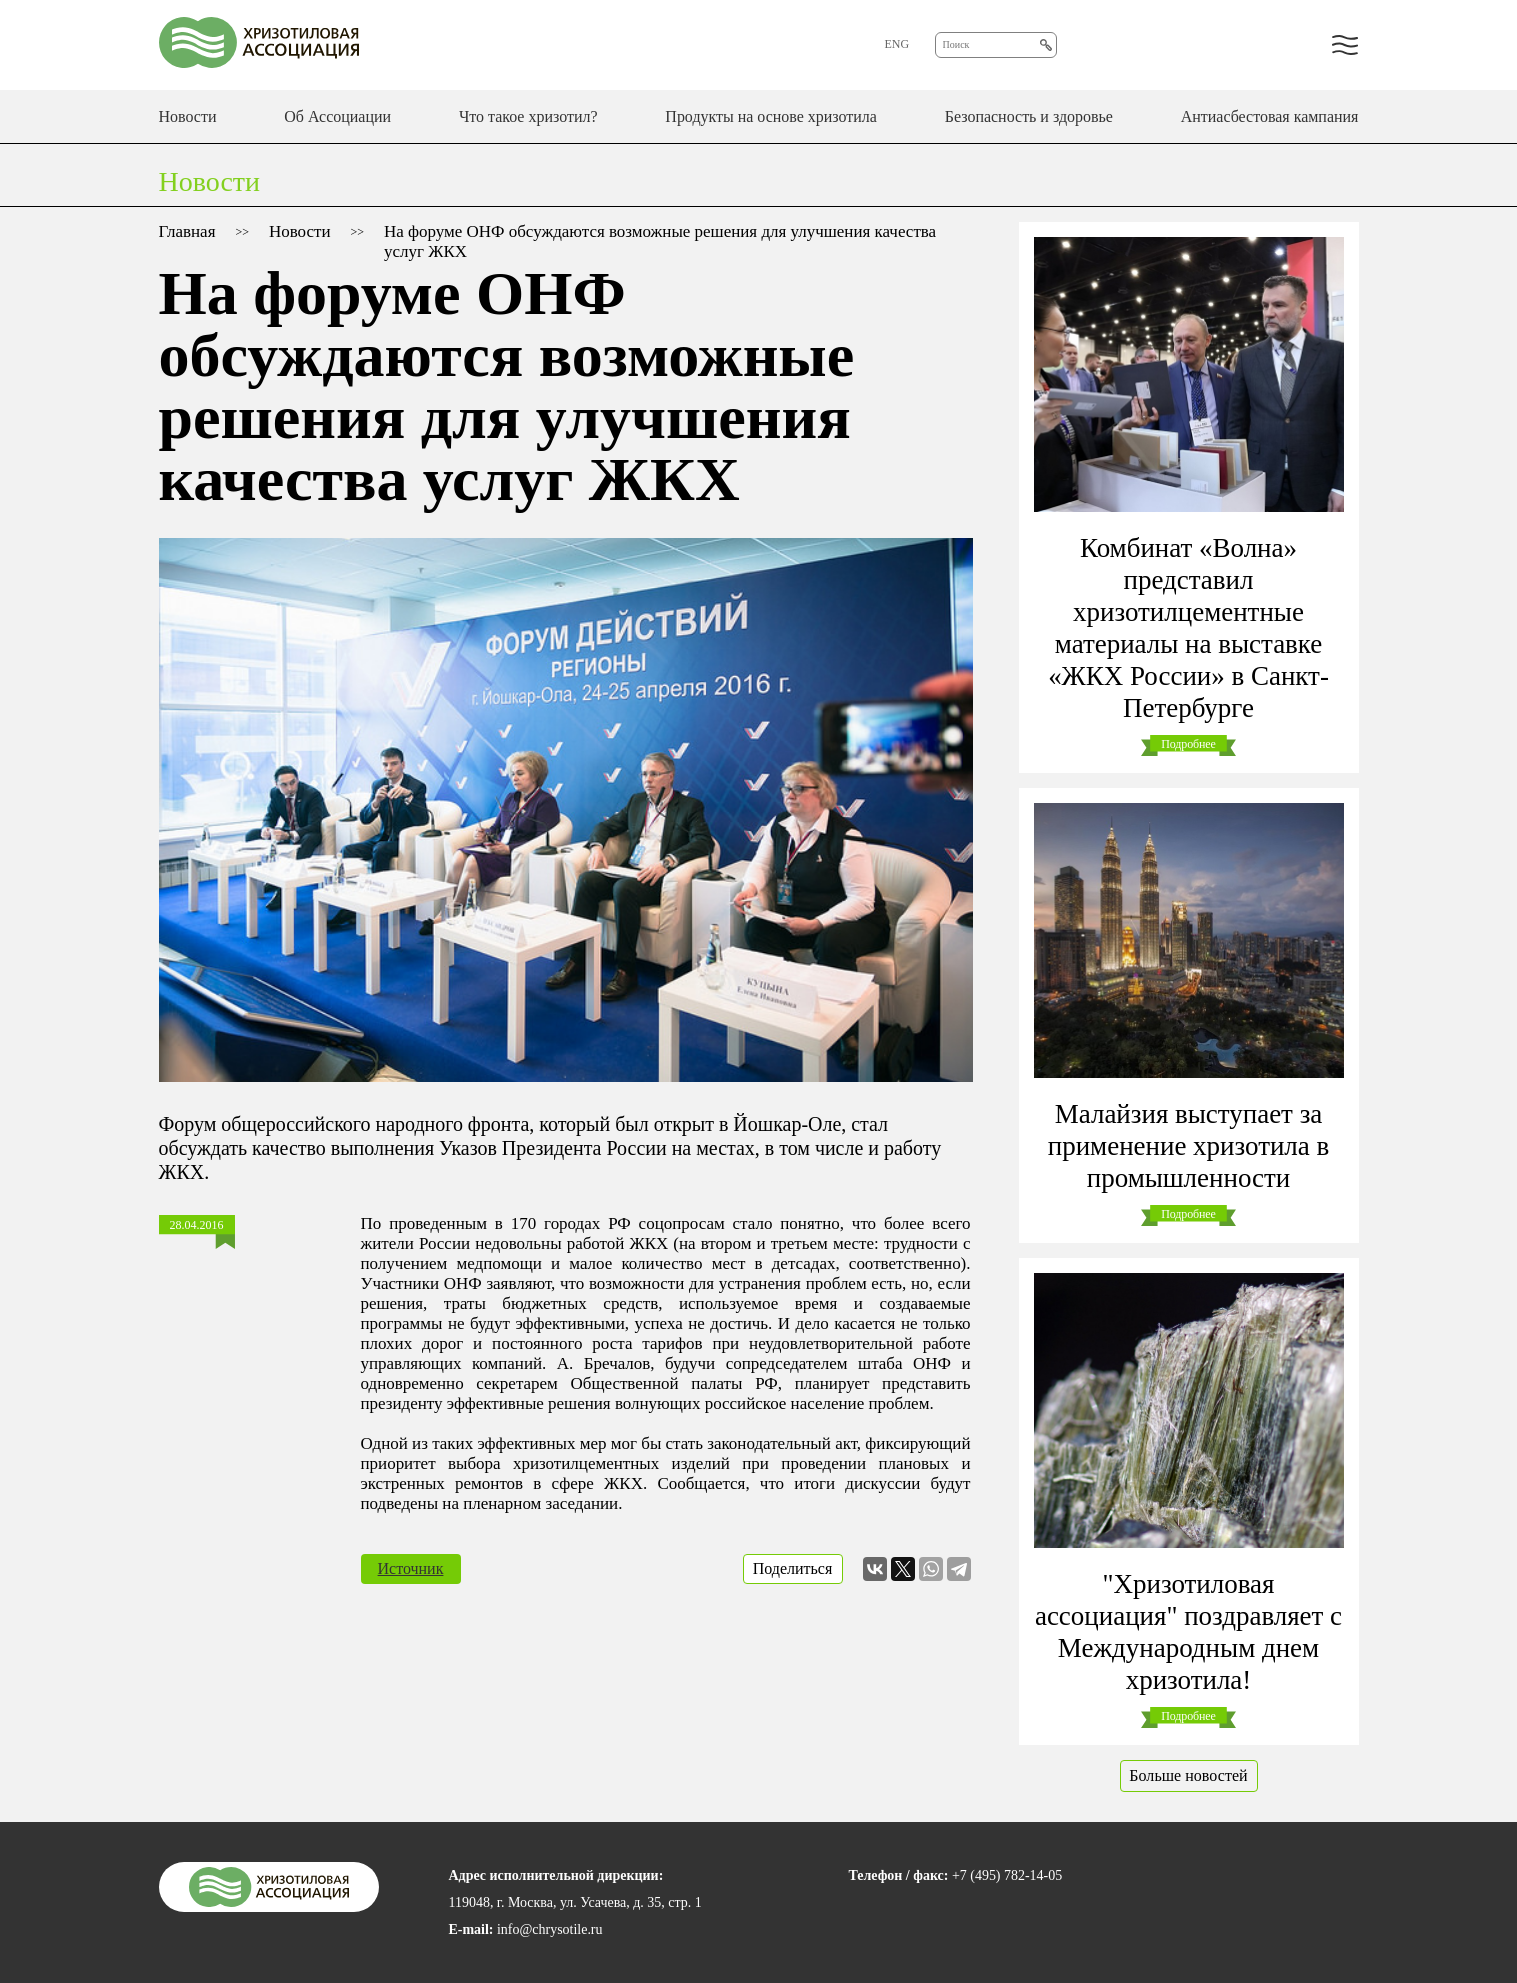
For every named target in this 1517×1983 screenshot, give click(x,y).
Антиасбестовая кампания (1270, 116)
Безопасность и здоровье (1029, 116)
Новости (188, 116)
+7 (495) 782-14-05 (1007, 1875)
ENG (897, 44)
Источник (411, 1568)
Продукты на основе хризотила (771, 116)
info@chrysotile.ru (550, 1929)
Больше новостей (1188, 1775)
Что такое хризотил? (528, 116)
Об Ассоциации (337, 116)
